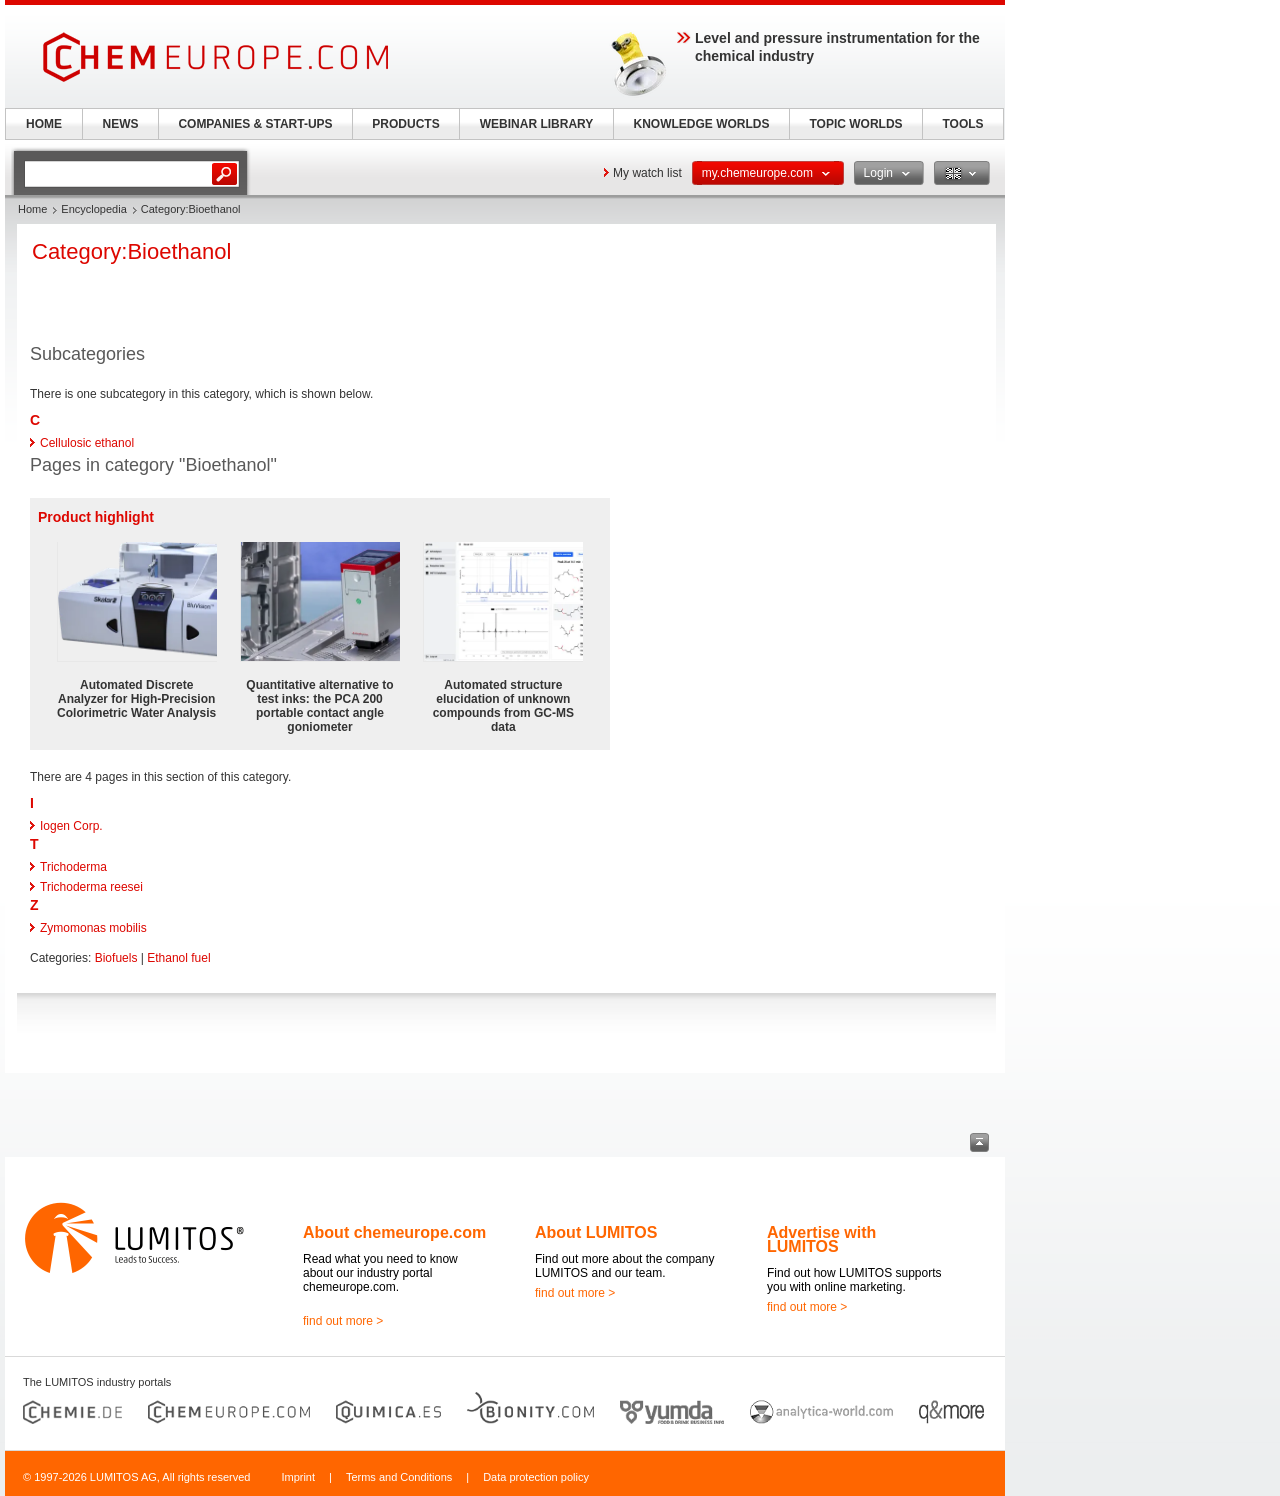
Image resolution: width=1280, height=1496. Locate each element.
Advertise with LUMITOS (821, 1239)
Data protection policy (536, 1477)
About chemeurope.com (394, 1232)
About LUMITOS (596, 1232)
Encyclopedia (93, 209)
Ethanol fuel (178, 958)
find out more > (343, 1321)
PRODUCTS (405, 124)
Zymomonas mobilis (93, 928)
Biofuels (116, 958)
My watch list (647, 173)
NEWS (121, 124)
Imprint (298, 1477)
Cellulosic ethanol (87, 443)
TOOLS (962, 124)
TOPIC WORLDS (855, 124)
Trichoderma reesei (91, 887)
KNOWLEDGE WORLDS (702, 124)
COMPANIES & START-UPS (255, 124)
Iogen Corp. (71, 826)
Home (32, 209)
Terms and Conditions (399, 1477)
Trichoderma (73, 867)
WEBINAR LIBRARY (537, 124)
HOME (44, 124)
